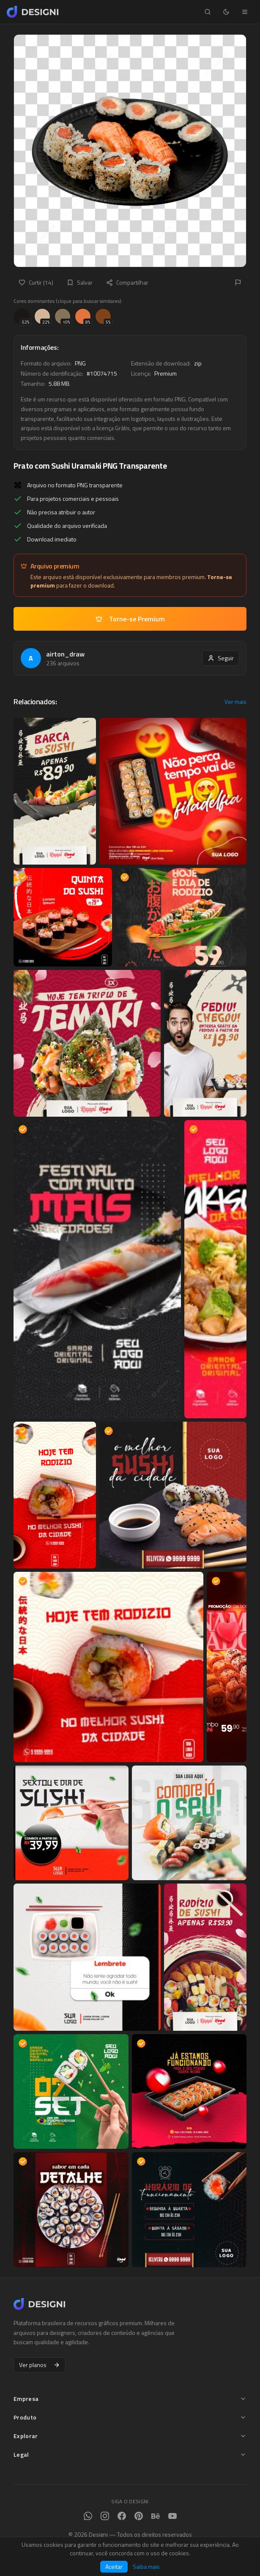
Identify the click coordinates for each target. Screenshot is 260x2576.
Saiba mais (146, 2566)
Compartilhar (127, 282)
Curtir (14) (36, 282)
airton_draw (65, 654)
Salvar (80, 282)
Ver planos (39, 2364)
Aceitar (114, 2566)
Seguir (221, 658)
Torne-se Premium (130, 619)
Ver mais (235, 702)
